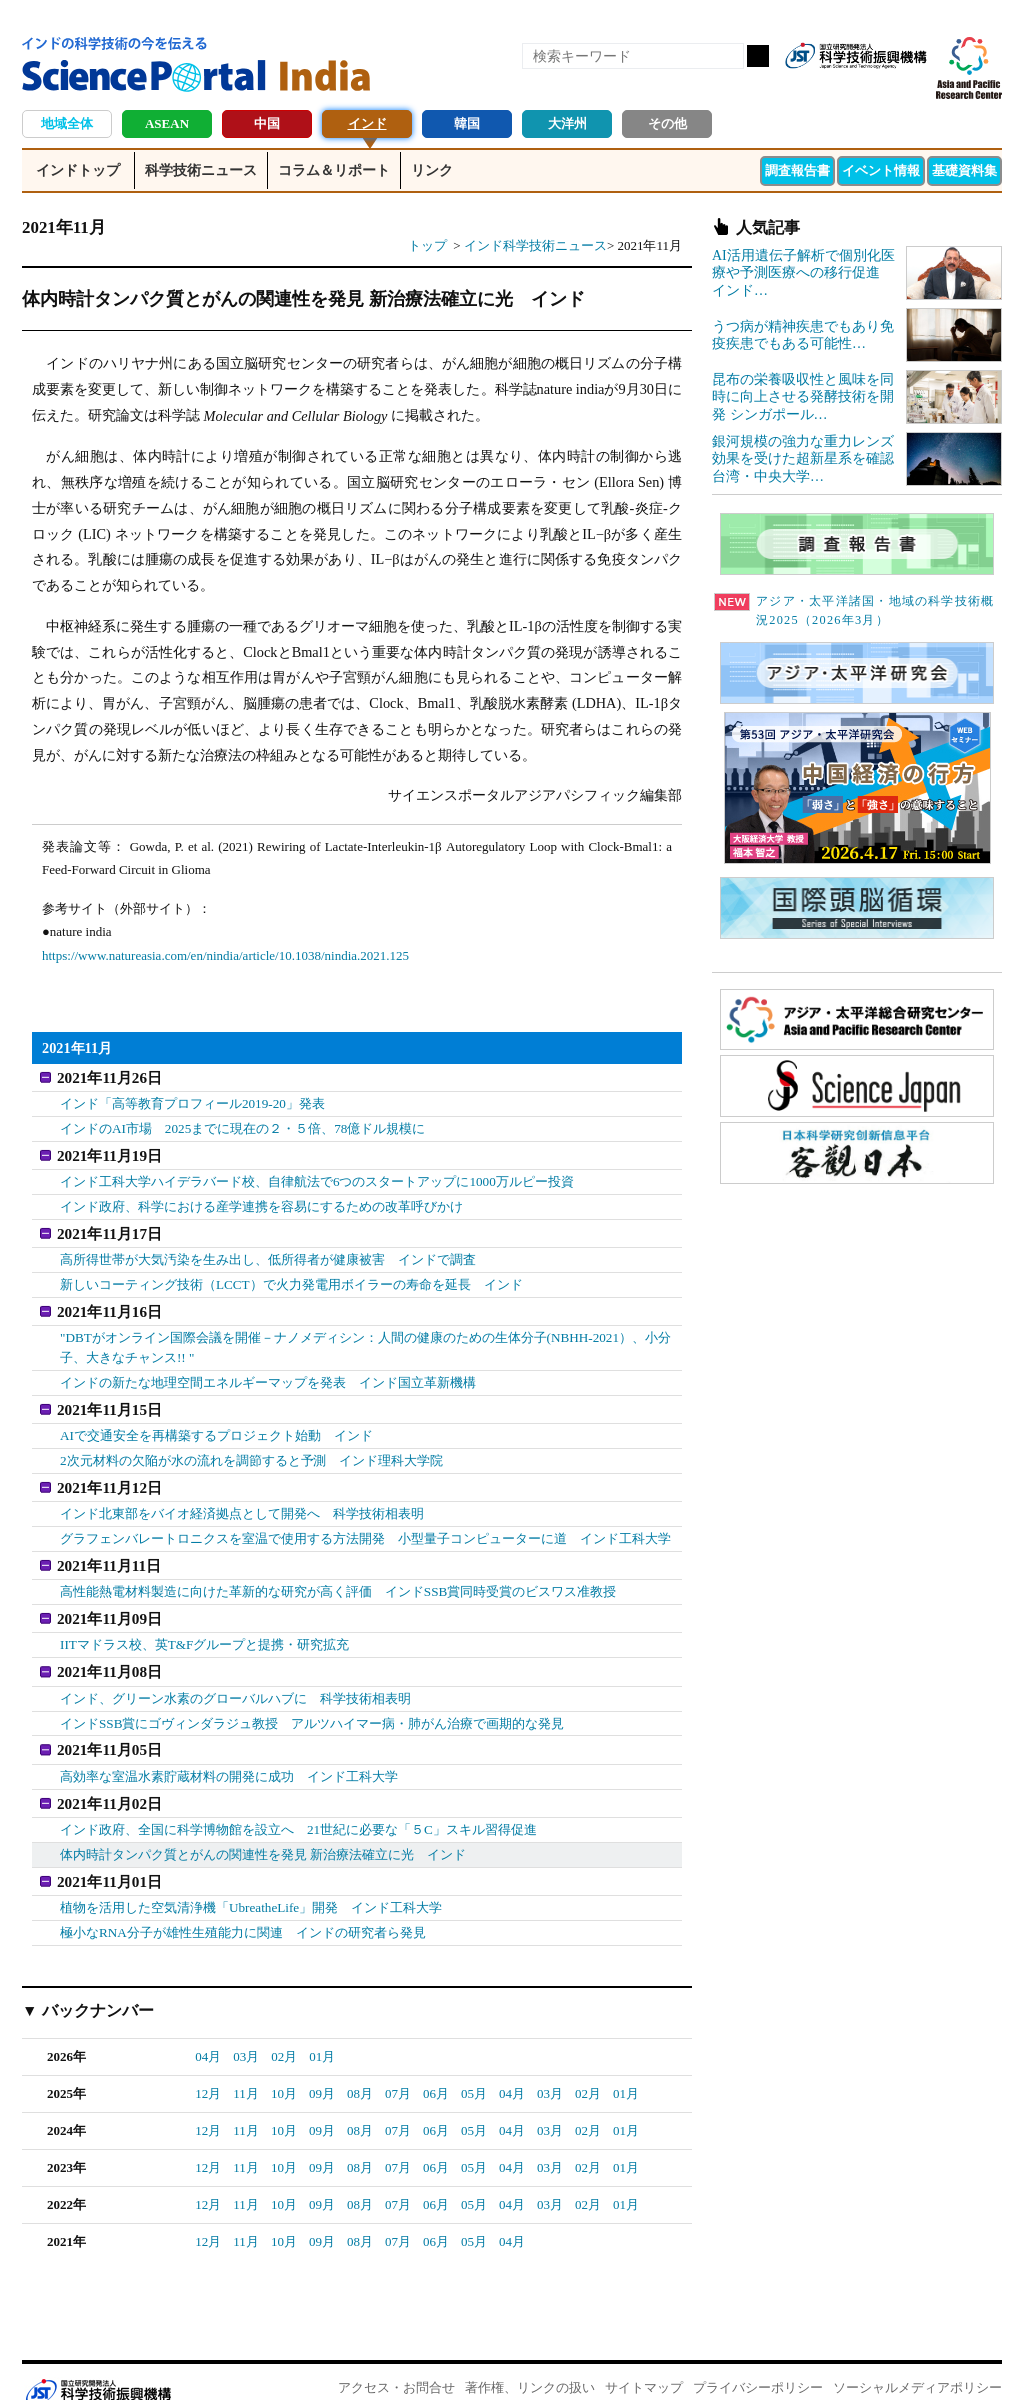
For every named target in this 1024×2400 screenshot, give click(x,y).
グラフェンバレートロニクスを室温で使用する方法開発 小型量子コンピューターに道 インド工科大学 (365, 1524)
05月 (474, 2066)
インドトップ (78, 170)
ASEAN (167, 123)
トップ (427, 245)
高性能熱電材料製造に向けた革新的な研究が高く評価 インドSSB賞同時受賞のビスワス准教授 (338, 1576)
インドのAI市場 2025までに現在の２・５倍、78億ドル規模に (242, 1126)
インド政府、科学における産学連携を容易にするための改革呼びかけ (261, 1202)
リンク (432, 170)
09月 (322, 2066)
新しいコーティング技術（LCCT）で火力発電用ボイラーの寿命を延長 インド (291, 1278)
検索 (758, 56)
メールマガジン (910, 88)
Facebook (842, 88)
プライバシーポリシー (758, 2360)
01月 (322, 2029)
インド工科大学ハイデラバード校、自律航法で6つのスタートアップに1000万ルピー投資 (317, 1177)
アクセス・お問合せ (396, 2360)
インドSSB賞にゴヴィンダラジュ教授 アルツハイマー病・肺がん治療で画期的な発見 (312, 1703)
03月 (246, 2029)
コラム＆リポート (334, 170)
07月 (398, 2066)
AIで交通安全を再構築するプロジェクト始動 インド (216, 1424)
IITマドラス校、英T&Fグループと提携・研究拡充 (204, 1627)
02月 (284, 2029)
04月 (208, 2029)
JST (98, 2365)
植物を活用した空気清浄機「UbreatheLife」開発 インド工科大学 (250, 1881)
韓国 (467, 123)
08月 (360, 2066)
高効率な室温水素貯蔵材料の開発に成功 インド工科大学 (229, 1754)
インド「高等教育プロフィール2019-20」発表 (192, 1102)
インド (367, 123)
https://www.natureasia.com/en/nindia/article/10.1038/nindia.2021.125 (225, 955)
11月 (246, 2066)
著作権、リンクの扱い (530, 2360)
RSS (808, 88)
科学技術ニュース (201, 170)
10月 (284, 2066)
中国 (267, 123)
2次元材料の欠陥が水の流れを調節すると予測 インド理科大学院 (252, 1449)
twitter (876, 88)
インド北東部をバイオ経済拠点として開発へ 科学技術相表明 (242, 1500)
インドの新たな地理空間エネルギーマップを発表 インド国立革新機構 (268, 1373)
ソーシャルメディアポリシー (917, 2360)
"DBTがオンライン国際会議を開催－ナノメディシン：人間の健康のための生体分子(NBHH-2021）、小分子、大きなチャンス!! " (365, 1339)
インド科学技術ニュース (535, 245)
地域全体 (67, 123)
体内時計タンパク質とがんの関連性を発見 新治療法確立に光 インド (263, 1830)
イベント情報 (881, 170)
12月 (208, 2066)
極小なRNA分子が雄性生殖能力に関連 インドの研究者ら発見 (242, 1905)
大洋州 (567, 123)
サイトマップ (644, 2360)
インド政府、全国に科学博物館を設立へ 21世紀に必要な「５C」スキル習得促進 (298, 1805)
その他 (667, 123)
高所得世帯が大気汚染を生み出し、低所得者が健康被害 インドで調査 (268, 1253)
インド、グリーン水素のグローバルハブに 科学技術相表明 (235, 1678)
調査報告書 (797, 170)
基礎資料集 (964, 170)
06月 (436, 2066)
